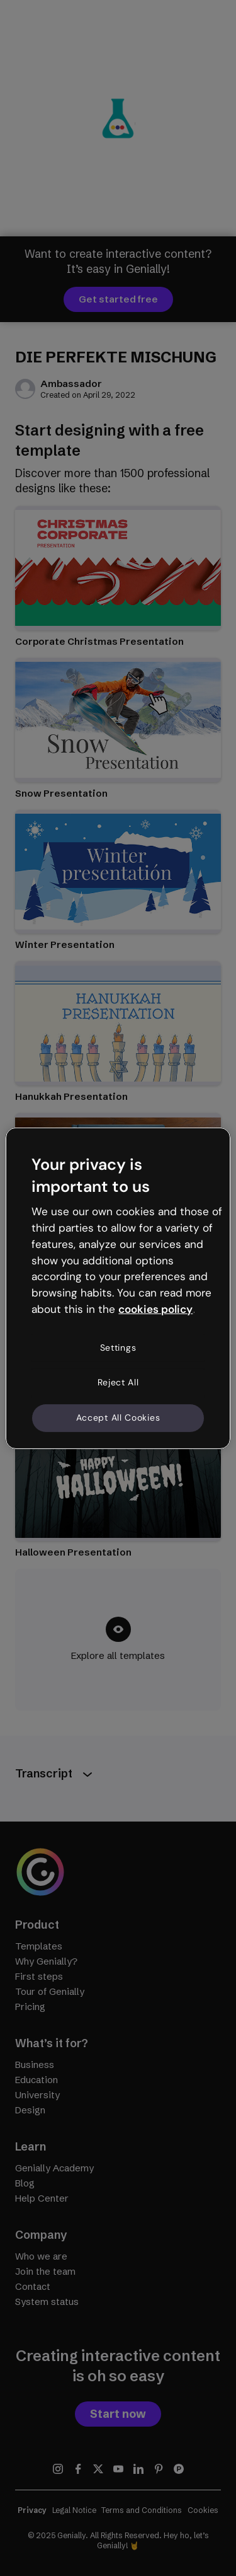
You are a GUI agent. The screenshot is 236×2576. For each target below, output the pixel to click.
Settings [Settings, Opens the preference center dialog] (118, 1347)
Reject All (118, 1382)
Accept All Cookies (118, 1417)
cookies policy (155, 1309)
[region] (118, 1287)
